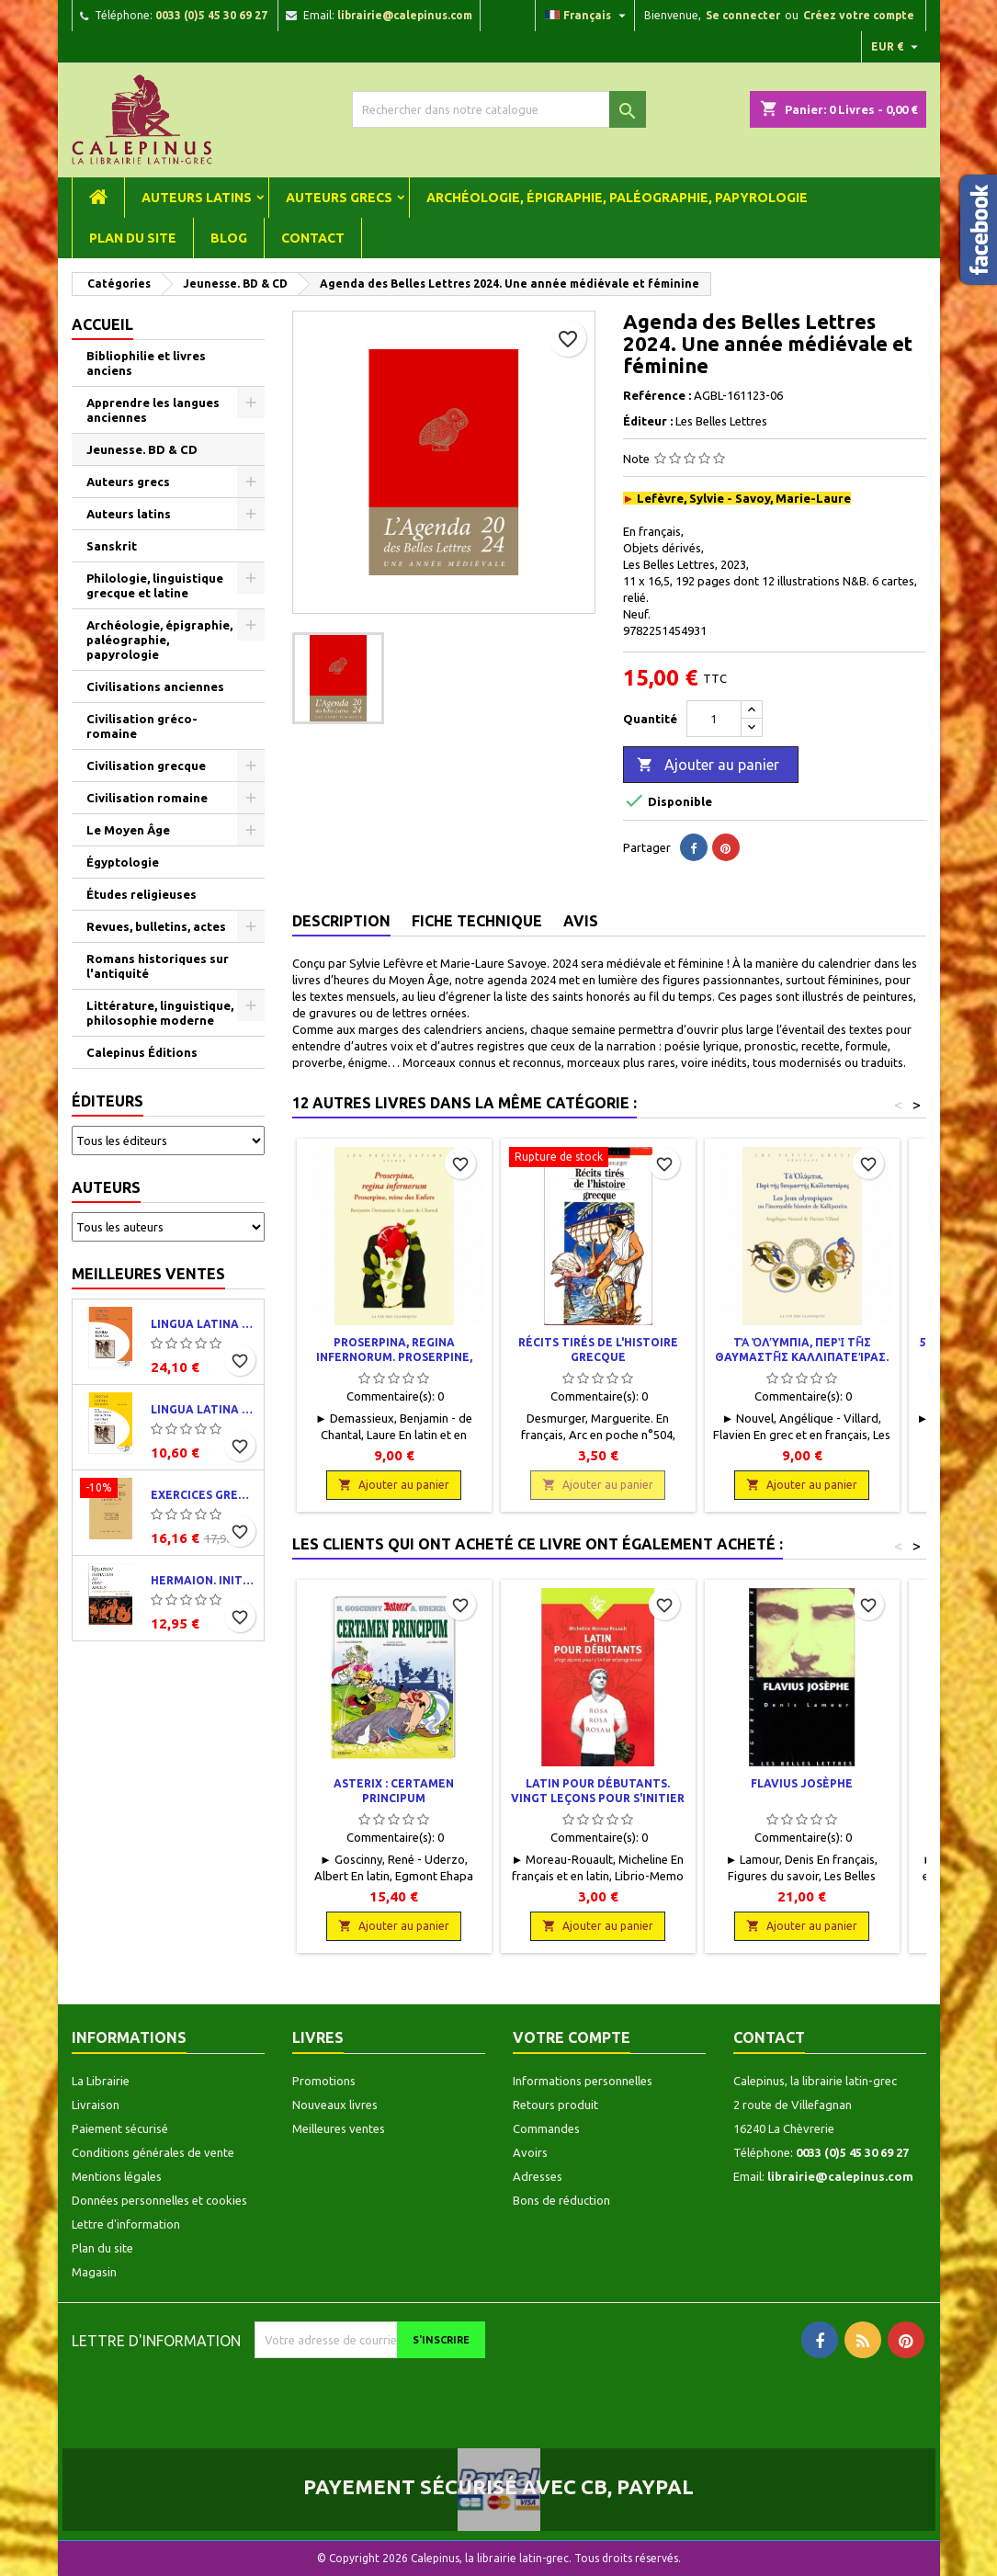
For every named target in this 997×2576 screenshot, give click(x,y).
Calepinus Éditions (142, 1052)
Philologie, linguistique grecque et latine (154, 585)
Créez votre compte (858, 15)
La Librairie (101, 2080)
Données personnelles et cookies (159, 2200)
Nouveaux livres (335, 2104)
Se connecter (743, 15)
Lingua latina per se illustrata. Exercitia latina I (203, 1409)
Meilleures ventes (148, 1273)
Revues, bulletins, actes (156, 926)
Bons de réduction (561, 2200)
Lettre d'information (126, 2224)
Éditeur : (648, 420)
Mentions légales (117, 2176)
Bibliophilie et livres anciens (146, 363)
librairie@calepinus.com (404, 15)
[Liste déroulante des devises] (897, 46)
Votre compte (571, 2037)
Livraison (95, 2104)
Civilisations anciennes (155, 686)
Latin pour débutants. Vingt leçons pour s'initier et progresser (598, 1798)
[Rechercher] (499, 109)
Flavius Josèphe (802, 1783)
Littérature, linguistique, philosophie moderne (159, 1013)
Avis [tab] (580, 921)
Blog (228, 238)
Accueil (102, 324)
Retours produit (555, 2104)
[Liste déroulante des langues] (587, 15)
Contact (313, 238)
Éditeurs (107, 1101)
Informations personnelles (582, 2080)
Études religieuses (141, 894)
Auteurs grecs (339, 197)
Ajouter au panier (708, 765)
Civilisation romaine (147, 797)
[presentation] (408, 2394)
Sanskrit (111, 545)
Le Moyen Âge (128, 829)
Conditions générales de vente (153, 2152)
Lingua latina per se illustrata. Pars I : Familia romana (203, 1324)
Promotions (324, 2080)
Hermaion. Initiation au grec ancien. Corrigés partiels (203, 1580)
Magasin (94, 2271)
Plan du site (132, 238)
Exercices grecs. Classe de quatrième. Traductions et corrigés (203, 1495)
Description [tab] (341, 921)
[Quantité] (714, 718)
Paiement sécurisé (120, 2128)
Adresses (537, 2176)
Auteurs (106, 1187)
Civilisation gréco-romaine (142, 726)
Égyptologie (122, 862)
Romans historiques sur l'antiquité (157, 966)
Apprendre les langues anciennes (153, 410)
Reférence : (657, 395)
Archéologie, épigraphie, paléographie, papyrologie (617, 197)
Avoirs (530, 2152)
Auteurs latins (197, 197)
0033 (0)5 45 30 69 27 (211, 15)
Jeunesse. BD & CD (142, 449)
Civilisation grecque (146, 765)
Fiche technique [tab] (477, 921)
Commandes (546, 2128)
